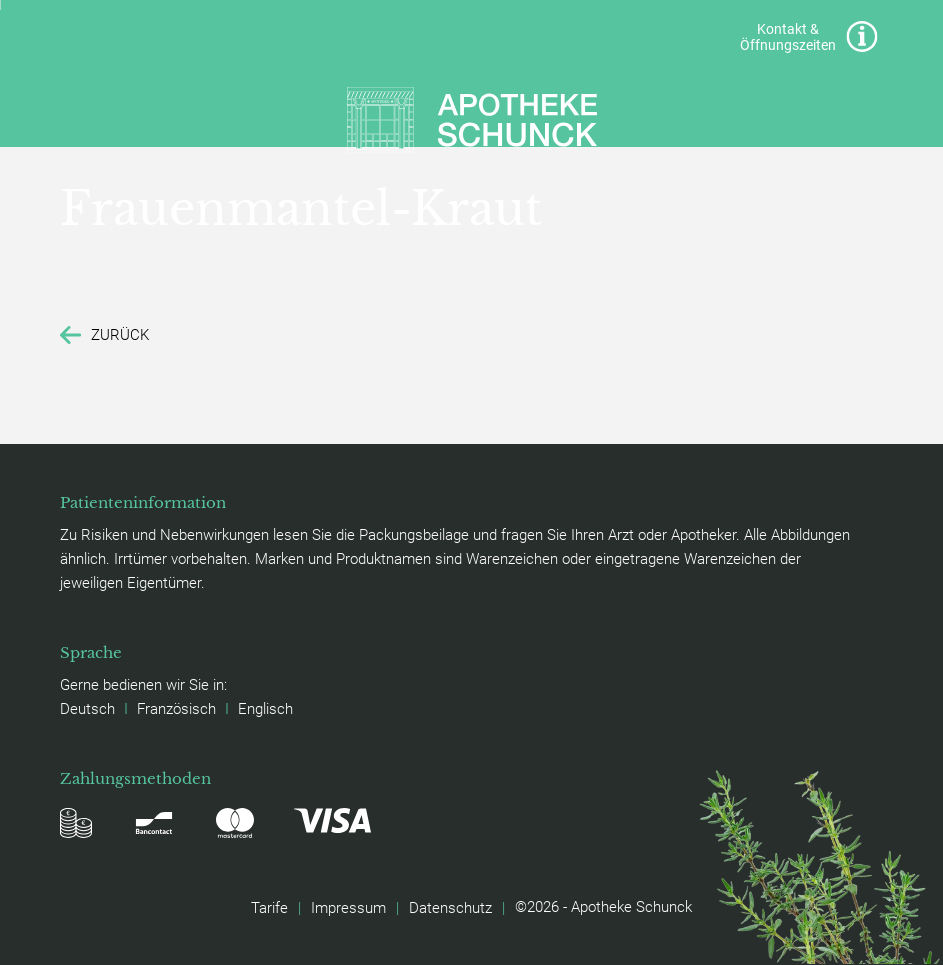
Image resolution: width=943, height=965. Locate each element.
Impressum (348, 907)
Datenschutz (450, 907)
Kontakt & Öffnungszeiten (808, 36)
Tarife (269, 907)
